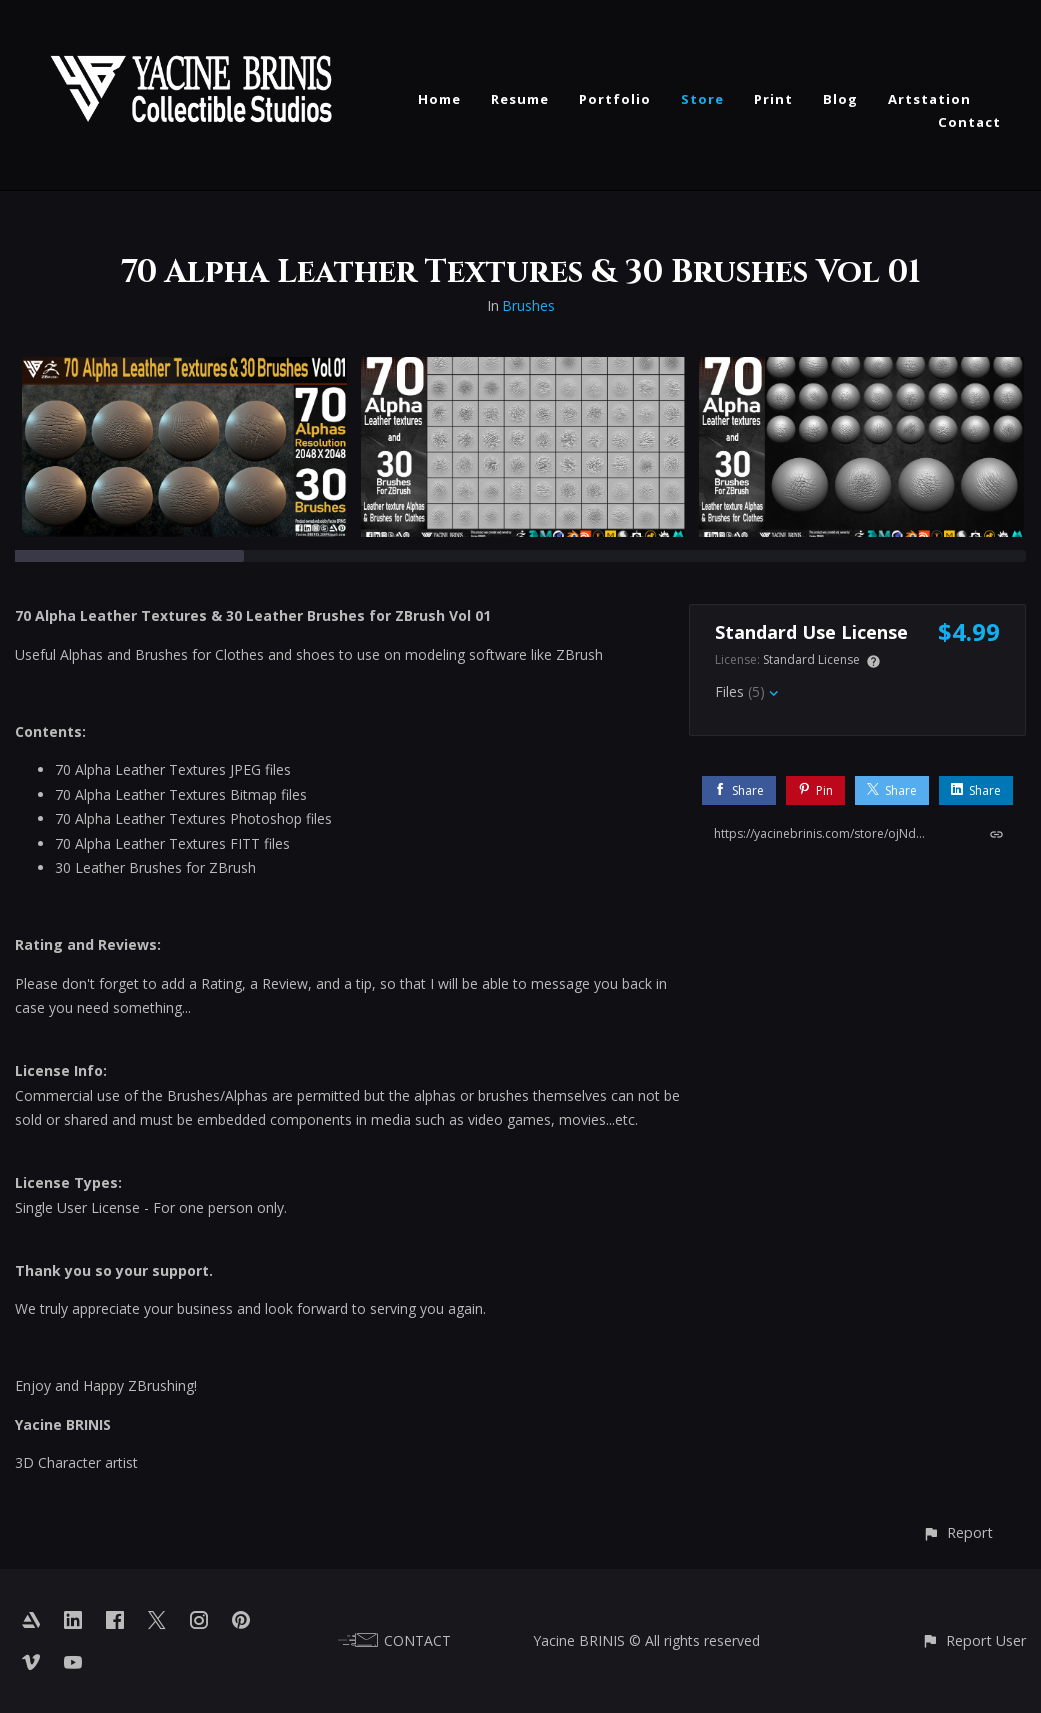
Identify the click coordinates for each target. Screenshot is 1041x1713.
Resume (520, 99)
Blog (840, 99)
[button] (957, 1532)
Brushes (528, 305)
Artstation (929, 99)
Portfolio (615, 99)
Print (773, 99)
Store (702, 99)
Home (439, 99)
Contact (969, 122)
